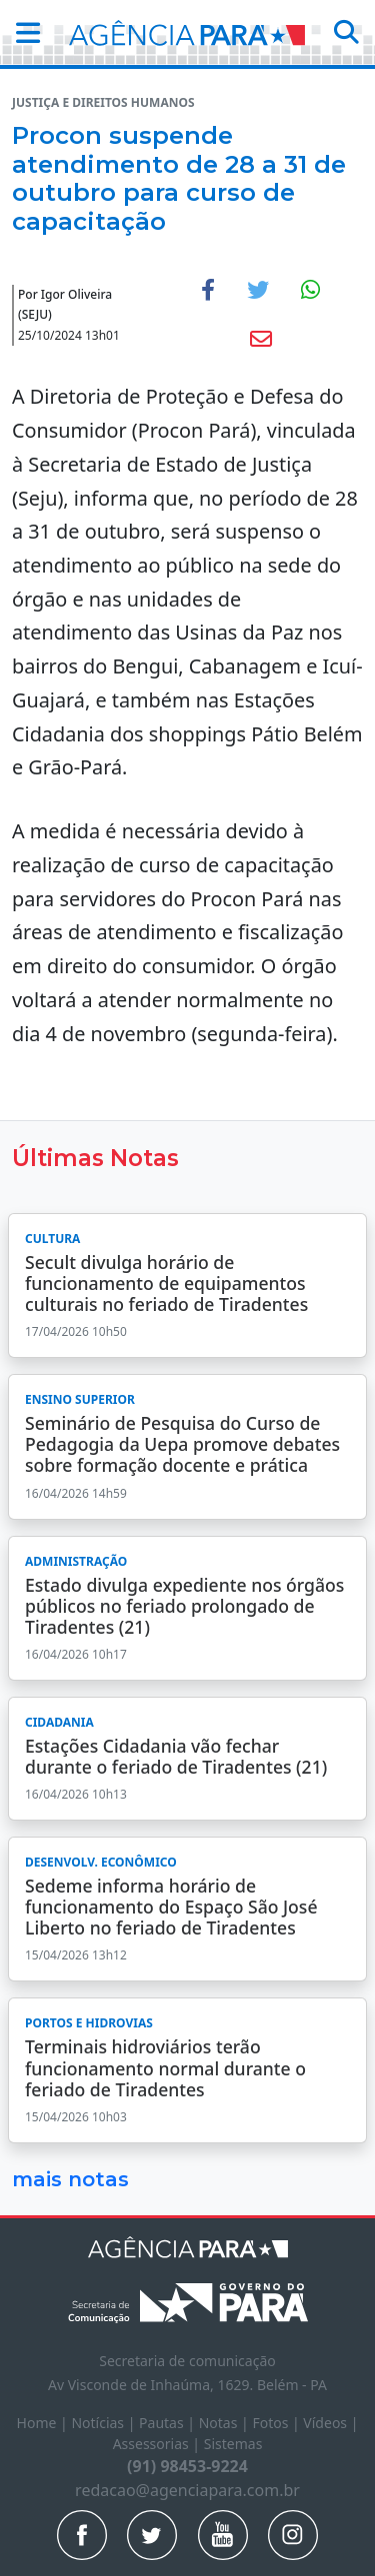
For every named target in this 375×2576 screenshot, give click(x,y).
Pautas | (169, 2422)
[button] (22, 32)
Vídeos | (330, 2422)
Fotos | (277, 2422)
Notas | (226, 2422)
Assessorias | (158, 2443)
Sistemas (233, 2443)
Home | (44, 2422)
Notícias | (105, 2422)
